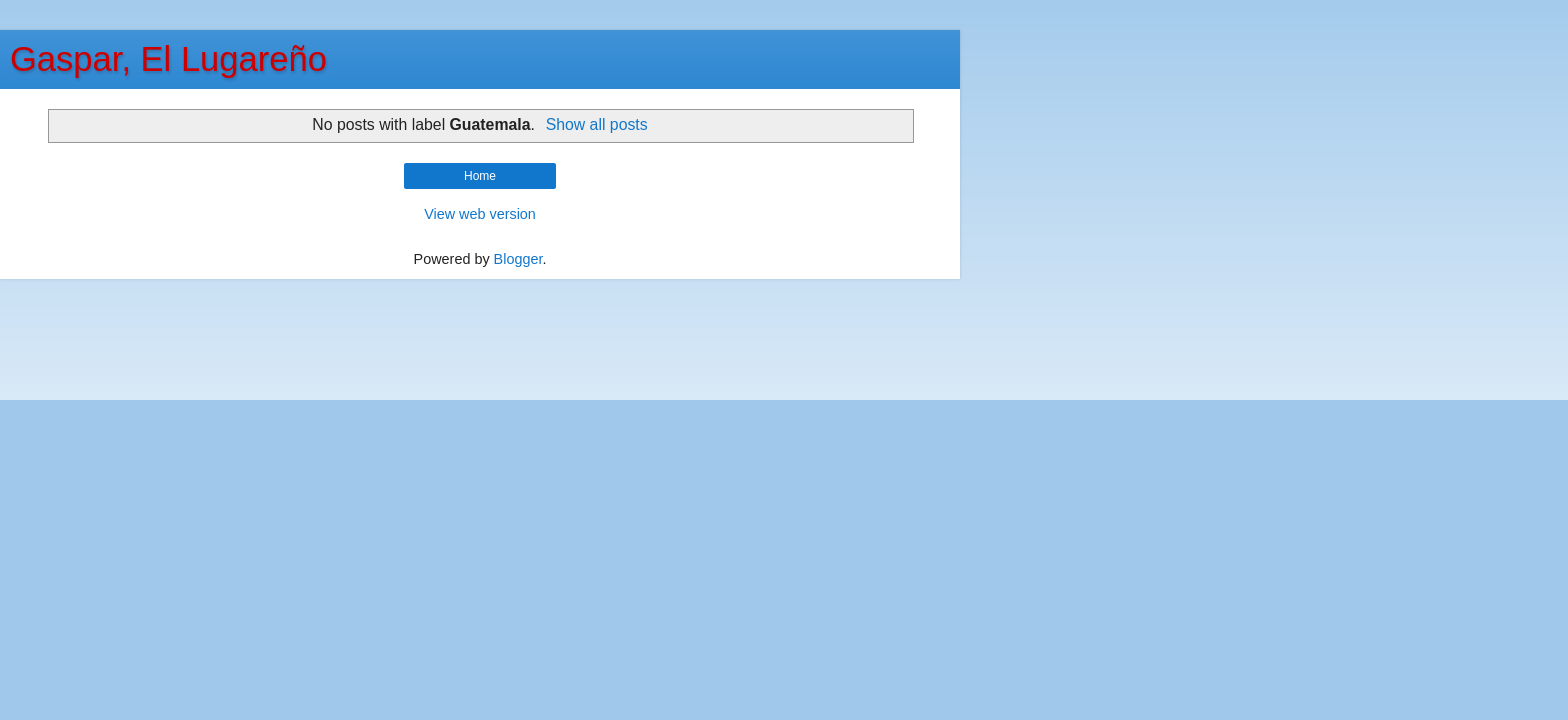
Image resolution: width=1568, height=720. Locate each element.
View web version (480, 214)
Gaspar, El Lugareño (168, 59)
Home (480, 176)
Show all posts (597, 124)
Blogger (518, 259)
